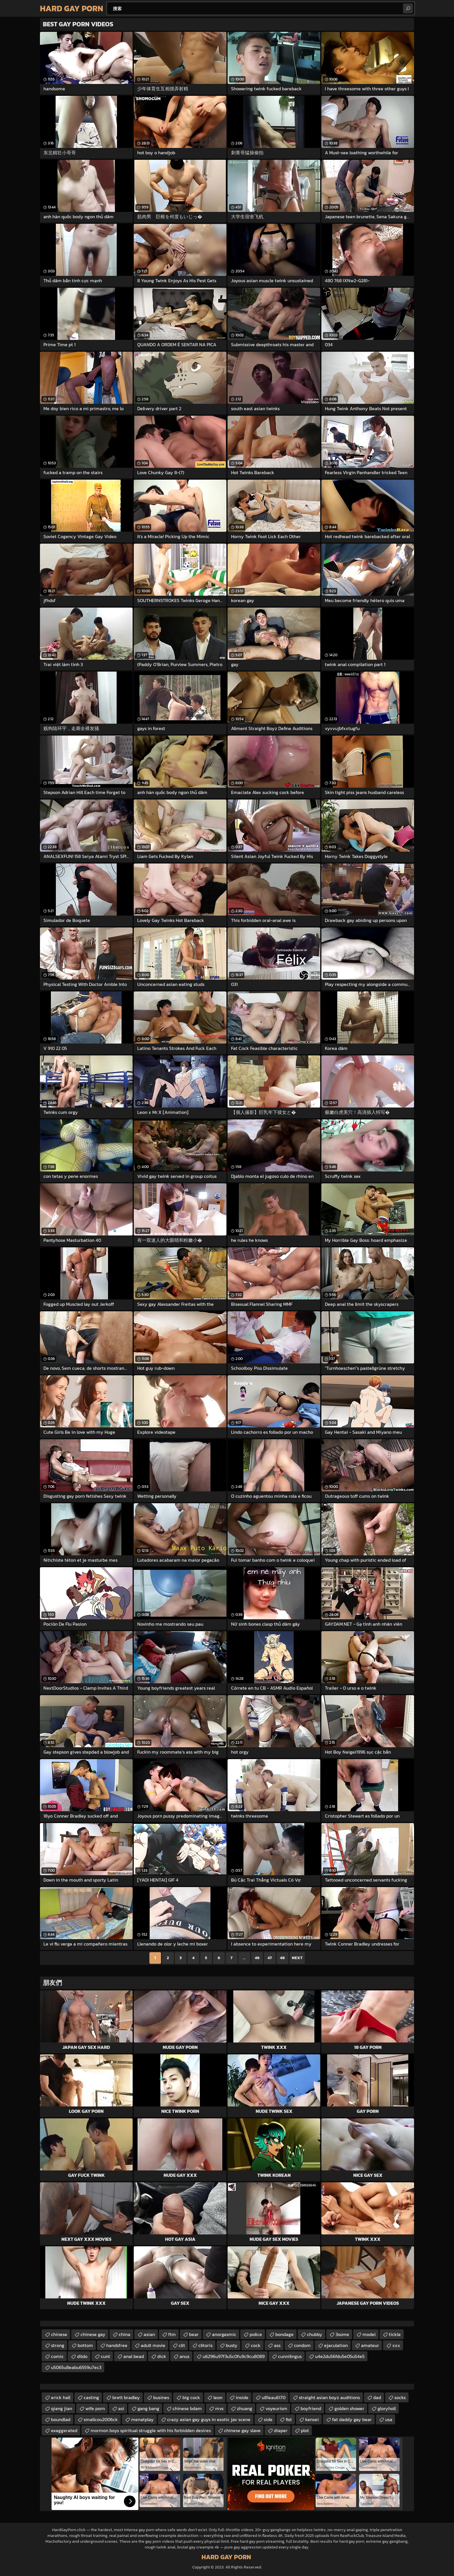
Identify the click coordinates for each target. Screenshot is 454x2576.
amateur (370, 2345)
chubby (314, 2334)
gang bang (148, 2408)
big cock (191, 2397)
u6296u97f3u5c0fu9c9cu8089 (234, 2356)
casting (91, 2397)
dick (161, 2356)
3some (342, 2334)
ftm (172, 2334)
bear (194, 2334)
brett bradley (126, 2397)
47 (270, 1958)
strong (57, 2345)
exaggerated (64, 2430)
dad (377, 2397)
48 (282, 1958)
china (124, 2334)
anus (184, 2356)
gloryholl (387, 2408)
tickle (395, 2334)
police (256, 2334)
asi (121, 2408)
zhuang (244, 2408)
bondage (284, 2334)
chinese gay (92, 2334)
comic (57, 2356)
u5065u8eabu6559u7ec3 (76, 2367)
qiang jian (61, 2408)
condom (302, 2345)
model (369, 2334)
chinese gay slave (242, 2430)
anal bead (133, 2356)
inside (242, 2397)
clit (182, 2345)
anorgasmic (224, 2334)
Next (297, 1958)
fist (289, 2419)
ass (277, 2345)
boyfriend (311, 2408)
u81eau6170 (273, 2397)
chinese (59, 2334)
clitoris (205, 2345)
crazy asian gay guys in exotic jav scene (208, 2419)
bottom (85, 2345)
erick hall (60, 2397)
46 (257, 1958)
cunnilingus (290, 2356)
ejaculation (336, 2345)
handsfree (116, 2345)
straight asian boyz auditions (329, 2397)
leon (217, 2397)
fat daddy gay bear (352, 2419)
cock (256, 2345)
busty (231, 2345)
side (268, 2419)
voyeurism (276, 2408)
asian (149, 2334)
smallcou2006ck (101, 2419)
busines (161, 2397)
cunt (105, 2356)
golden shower (349, 2408)
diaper (281, 2430)
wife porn (95, 2408)
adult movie (153, 2345)
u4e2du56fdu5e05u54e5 (340, 2356)
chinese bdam (187, 2408)
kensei (312, 2419)
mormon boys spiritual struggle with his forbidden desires (151, 2430)
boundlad (60, 2419)
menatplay (142, 2419)
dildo (82, 2356)
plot (305, 2430)
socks (400, 2397)
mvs (219, 2408)
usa (388, 2419)
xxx (396, 2345)
